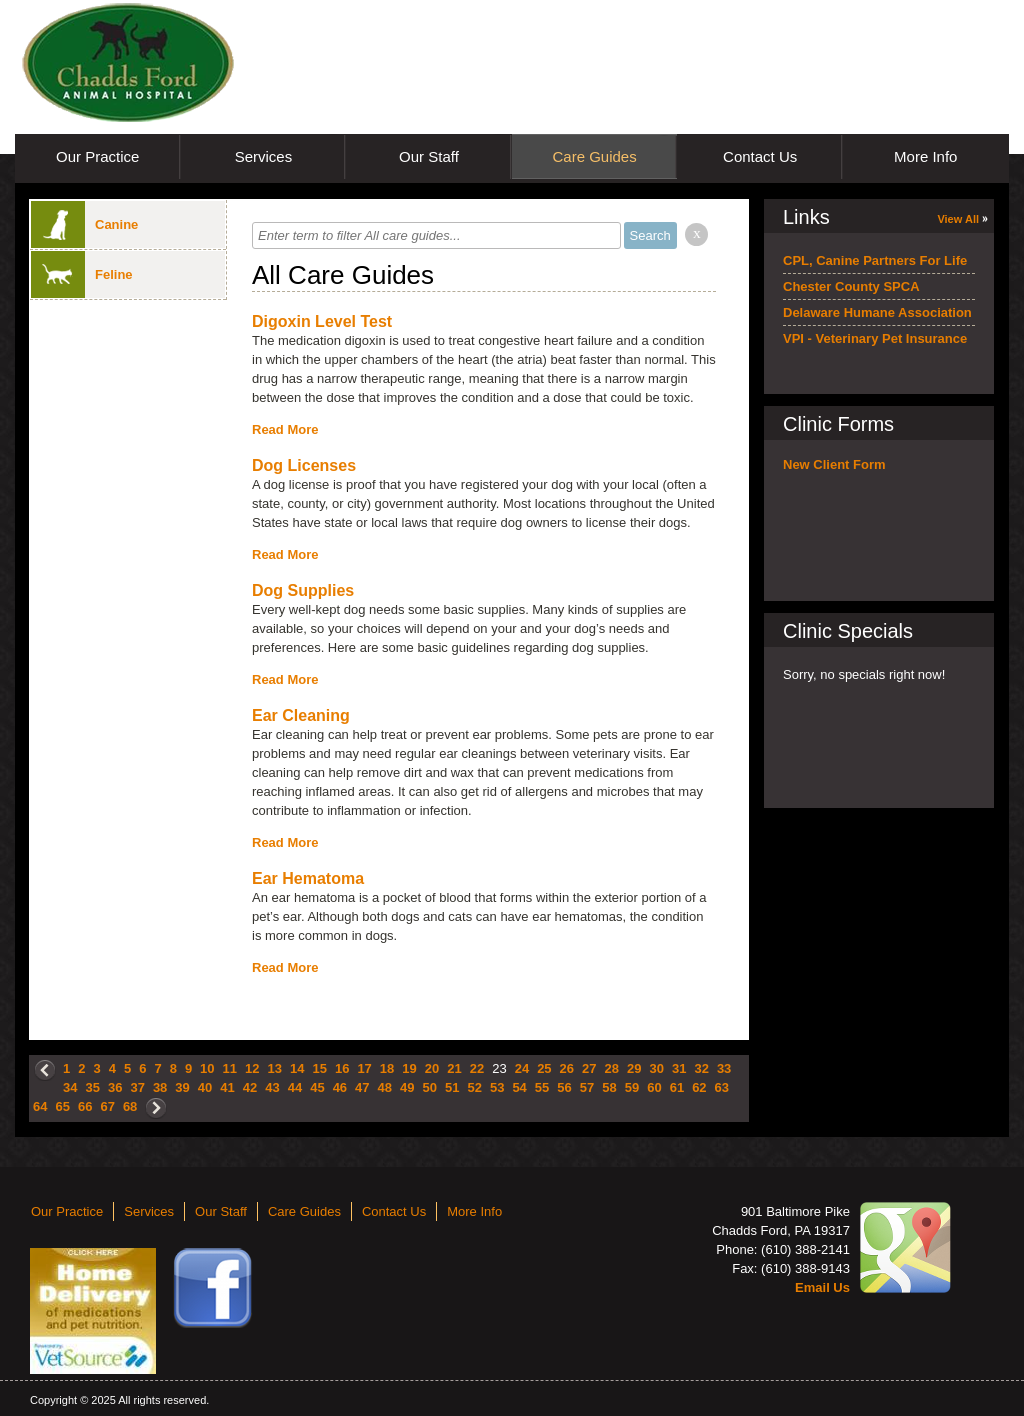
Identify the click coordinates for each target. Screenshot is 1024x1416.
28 (612, 1068)
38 (160, 1087)
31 (679, 1068)
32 (701, 1068)
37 (137, 1087)
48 (385, 1087)
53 (497, 1087)
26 (567, 1068)
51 (452, 1087)
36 (115, 1087)
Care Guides (594, 156)
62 (699, 1087)
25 (544, 1068)
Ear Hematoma (308, 878)
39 (182, 1087)
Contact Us (760, 156)
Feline (82, 274)
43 (272, 1087)
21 (454, 1068)
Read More (285, 429)
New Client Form (834, 464)
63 (722, 1087)
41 (227, 1087)
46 (340, 1087)
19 (409, 1068)
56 (564, 1087)
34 (70, 1087)
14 (297, 1068)
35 (92, 1087)
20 (432, 1068)
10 (207, 1068)
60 (654, 1087)
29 (634, 1068)
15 (319, 1068)
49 (407, 1087)
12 (252, 1068)
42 (250, 1087)
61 (677, 1087)
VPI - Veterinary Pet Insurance (875, 338)
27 (589, 1068)
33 (724, 1068)
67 (107, 1106)
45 (317, 1087)
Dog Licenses (304, 465)
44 (295, 1087)
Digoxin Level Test (322, 321)
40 (205, 1087)
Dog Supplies (303, 590)
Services (264, 156)
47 (362, 1087)
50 (430, 1087)
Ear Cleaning (301, 715)
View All (958, 219)
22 (477, 1068)
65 (62, 1106)
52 (474, 1087)
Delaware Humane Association (877, 312)
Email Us (822, 1287)
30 (656, 1068)
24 (522, 1068)
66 (85, 1106)
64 (40, 1106)
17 (364, 1068)
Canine (84, 224)
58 (609, 1087)
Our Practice (97, 156)
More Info (925, 156)
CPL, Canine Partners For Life (875, 260)
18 (387, 1068)
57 (587, 1087)
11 (230, 1068)
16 (342, 1068)
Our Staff (429, 156)
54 (519, 1087)
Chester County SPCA (851, 286)
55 (542, 1087)
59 (632, 1087)
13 (275, 1068)
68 (130, 1106)
